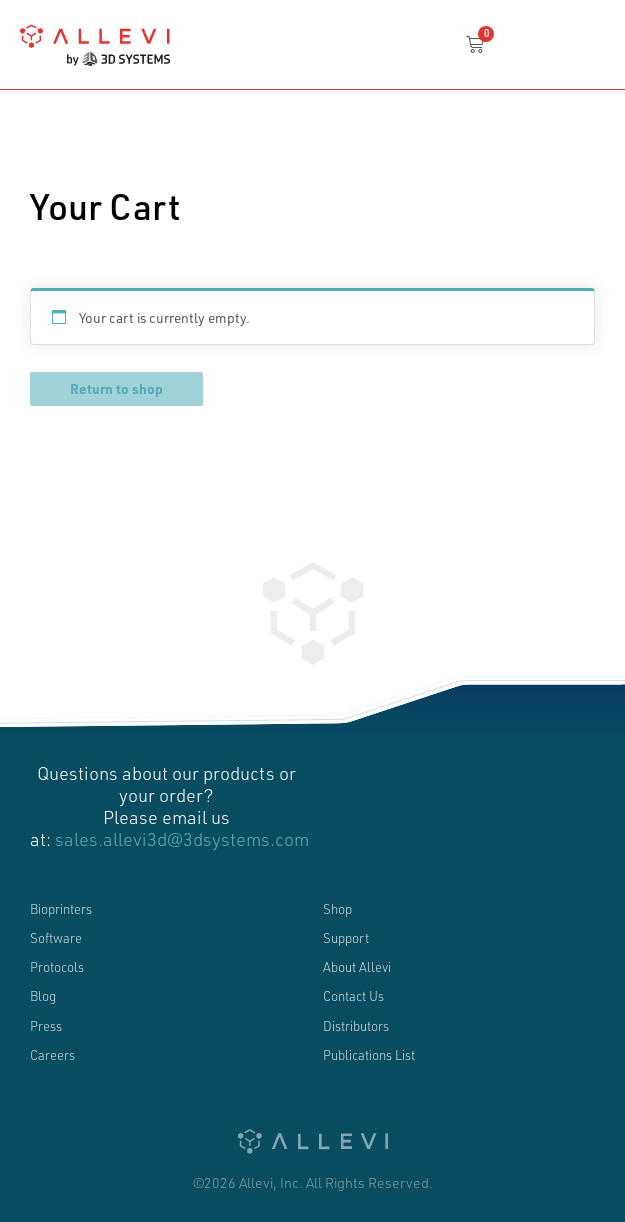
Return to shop (116, 388)
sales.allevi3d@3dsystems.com (182, 839)
